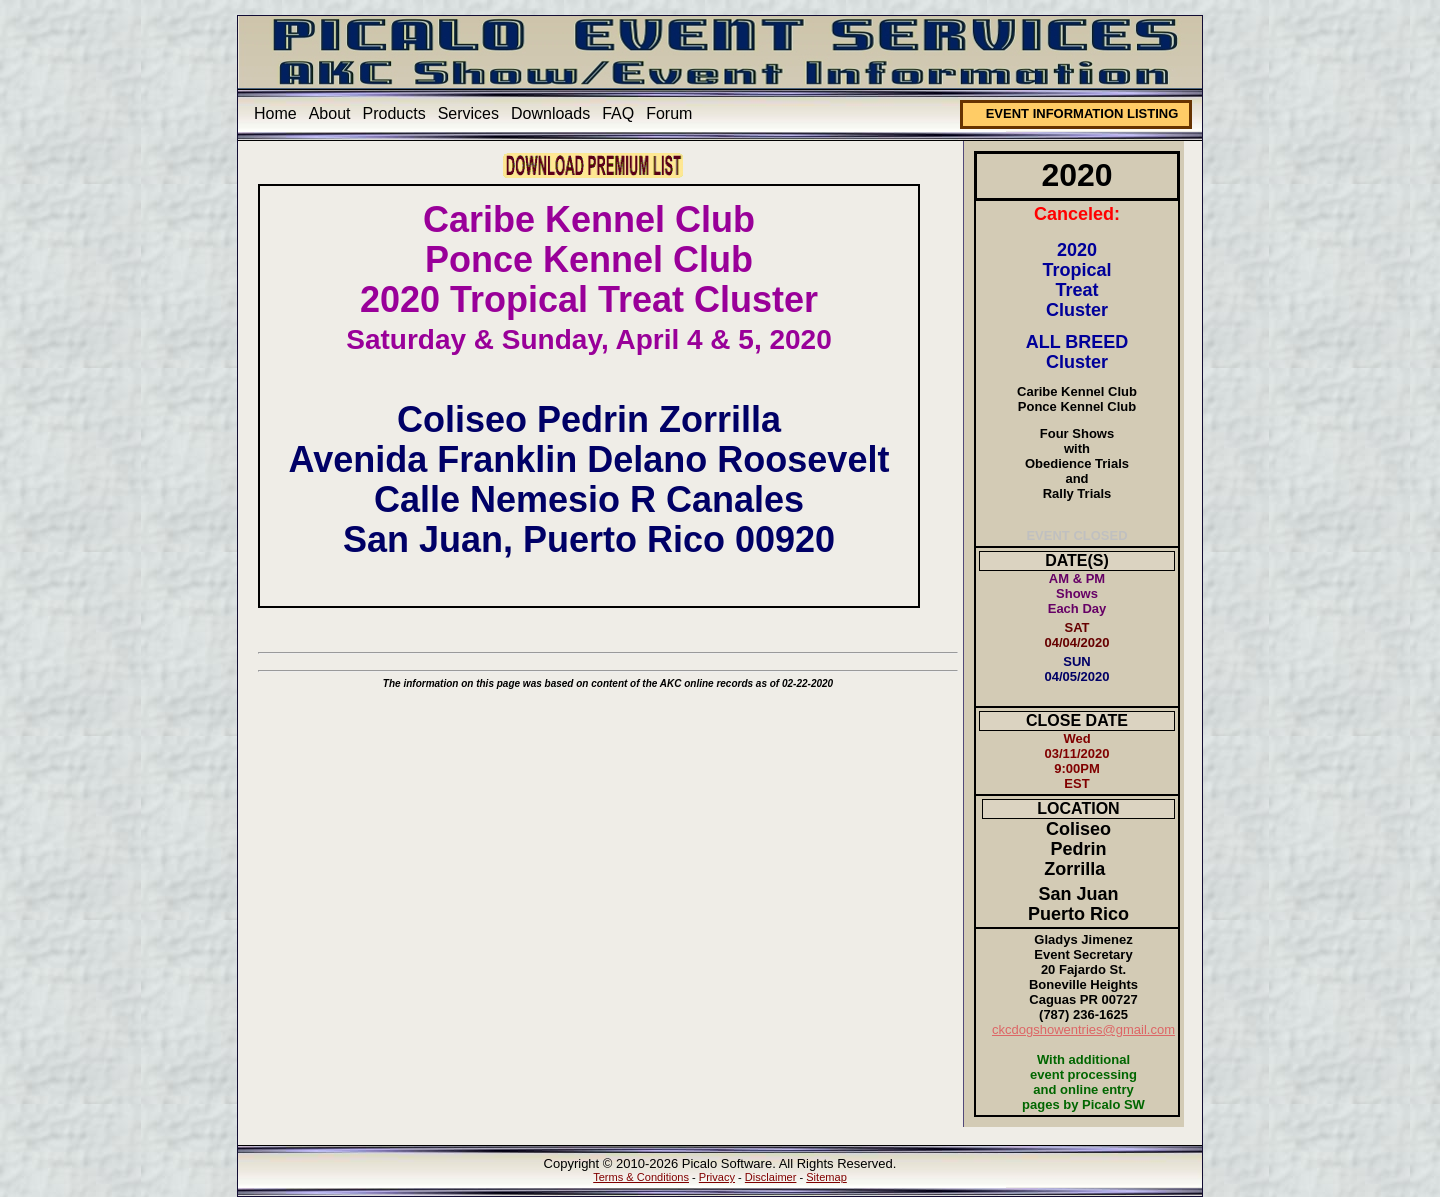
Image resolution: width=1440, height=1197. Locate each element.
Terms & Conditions (641, 1177)
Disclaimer (771, 1177)
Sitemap (826, 1177)
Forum (669, 113)
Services (468, 113)
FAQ (618, 113)
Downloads (550, 113)
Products (394, 113)
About (330, 113)
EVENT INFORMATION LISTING (1082, 113)
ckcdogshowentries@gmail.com (1083, 1029)
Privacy (717, 1177)
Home (275, 113)
